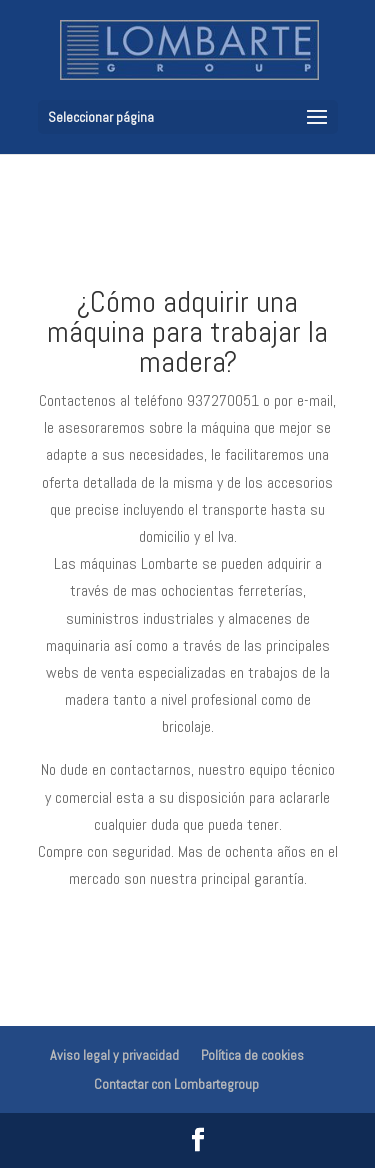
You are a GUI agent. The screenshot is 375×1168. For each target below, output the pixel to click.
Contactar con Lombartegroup (176, 1084)
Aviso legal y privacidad (114, 1055)
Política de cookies (252, 1055)
